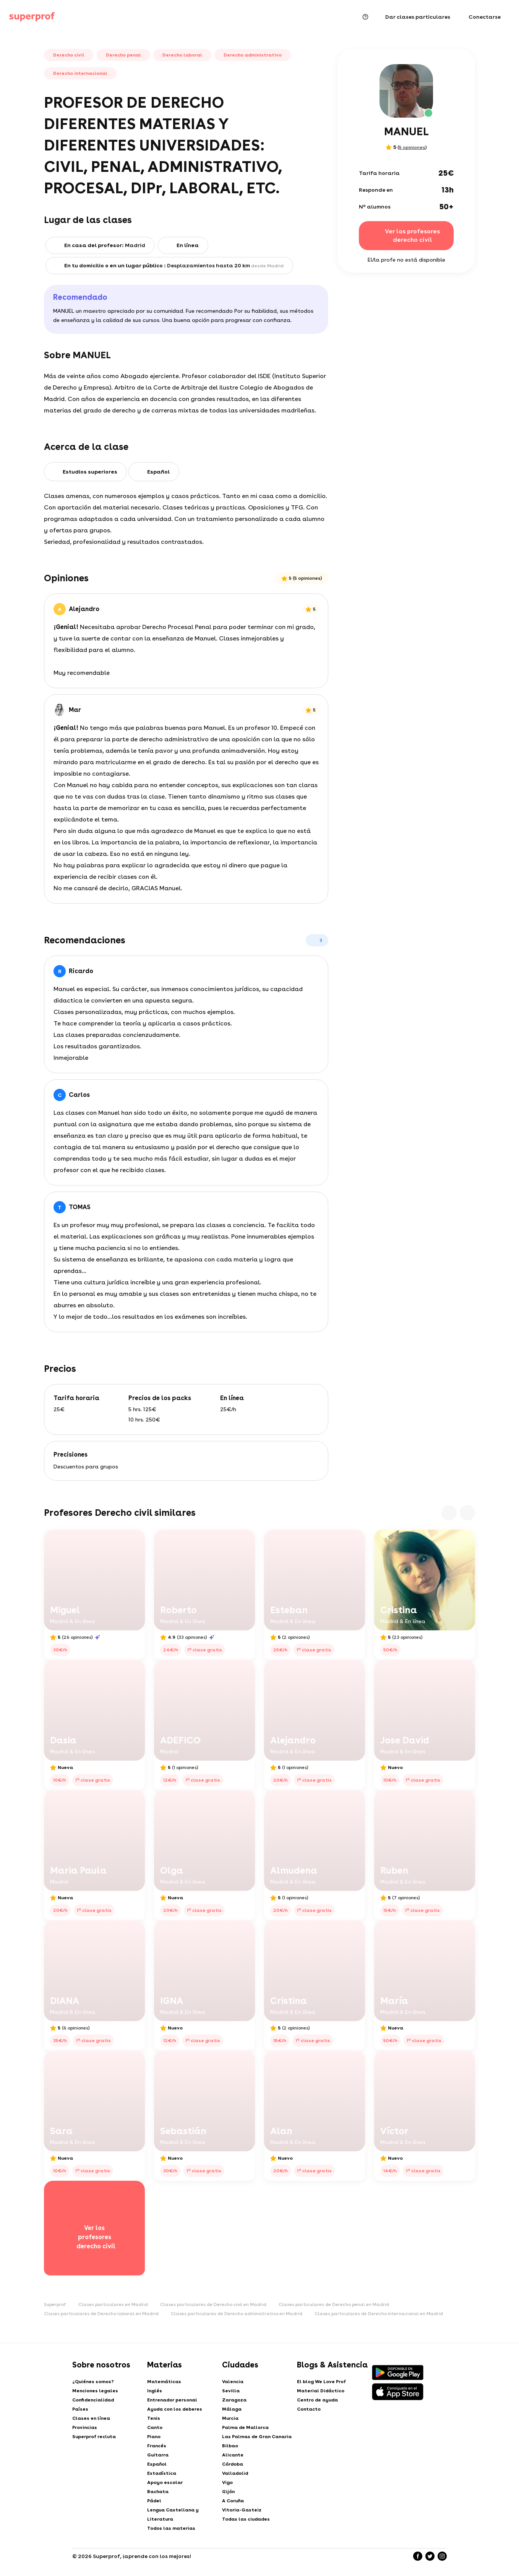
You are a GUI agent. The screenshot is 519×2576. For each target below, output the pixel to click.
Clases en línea (91, 2418)
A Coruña (233, 2500)
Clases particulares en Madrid (113, 2304)
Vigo (227, 2482)
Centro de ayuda (317, 2400)
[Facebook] (417, 2556)
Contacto (309, 2409)
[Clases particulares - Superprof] (32, 16)
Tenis (153, 2418)
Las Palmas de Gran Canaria (257, 2436)
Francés (156, 2445)
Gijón (228, 2491)
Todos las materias (171, 2528)
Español (157, 2464)
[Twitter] (430, 2556)
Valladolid (235, 2473)
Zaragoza (234, 2400)
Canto (154, 2427)
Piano (154, 2436)
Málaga (232, 2409)
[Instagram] (442, 2556)
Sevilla (231, 2390)
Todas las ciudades (246, 2519)
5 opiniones (412, 147)
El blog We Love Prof (321, 2381)
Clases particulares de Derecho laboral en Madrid (101, 2313)
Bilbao (230, 2445)
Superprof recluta (94, 2436)
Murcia (230, 2418)
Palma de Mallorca (245, 2427)
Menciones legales (95, 2390)
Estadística (161, 2473)
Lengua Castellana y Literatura (173, 2514)
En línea (188, 245)
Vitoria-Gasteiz (241, 2510)
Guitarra (158, 2455)
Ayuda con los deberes (174, 2409)
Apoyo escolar (165, 2482)
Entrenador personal (172, 2400)
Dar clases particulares (417, 17)
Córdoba (232, 2464)
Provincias (84, 2427)
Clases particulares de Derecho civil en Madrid (213, 2304)
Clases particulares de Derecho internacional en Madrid (379, 2313)
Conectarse (485, 17)
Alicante (232, 2455)
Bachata (158, 2491)
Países (80, 2409)
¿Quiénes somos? (93, 2381)
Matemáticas (164, 2381)
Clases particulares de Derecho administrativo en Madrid (236, 2313)
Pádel (154, 2500)
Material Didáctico (320, 2390)
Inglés (154, 2390)
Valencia (232, 2381)
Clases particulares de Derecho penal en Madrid (334, 2304)
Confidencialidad (93, 2400)
